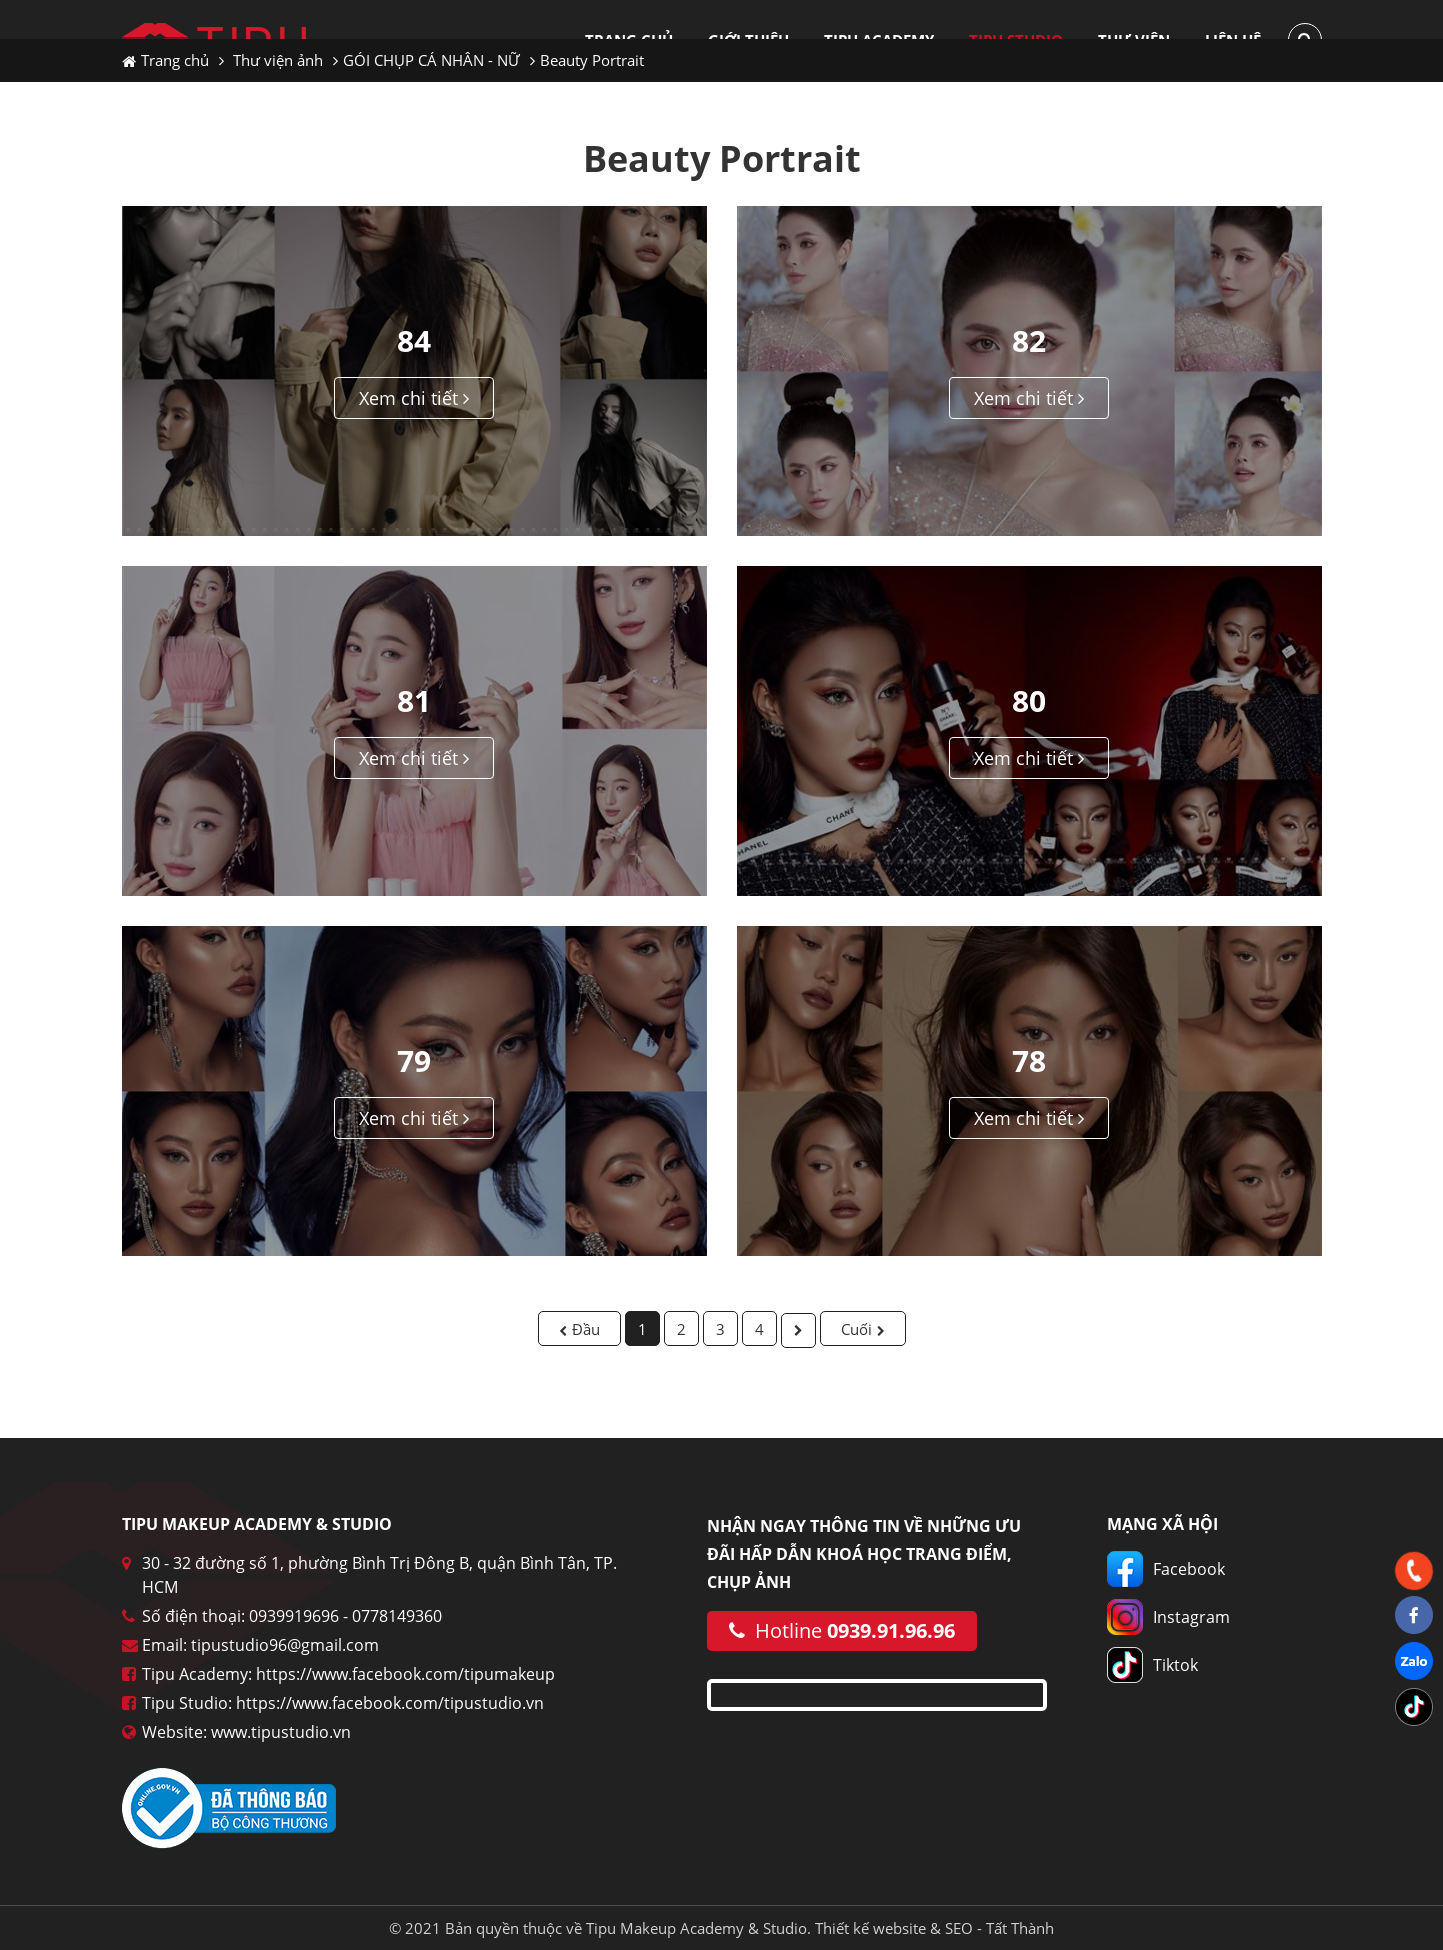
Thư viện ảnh (278, 60)
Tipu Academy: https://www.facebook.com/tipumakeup (348, 1674)
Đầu (586, 1329)
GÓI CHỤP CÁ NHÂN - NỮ (431, 60)
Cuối (856, 1329)
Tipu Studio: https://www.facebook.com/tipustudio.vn (343, 1703)
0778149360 (397, 1616)
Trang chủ (165, 60)
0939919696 (294, 1616)
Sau (798, 1330)
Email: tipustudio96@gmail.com (260, 1645)
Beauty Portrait (592, 60)
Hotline (842, 1630)
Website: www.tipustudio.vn (246, 1732)
